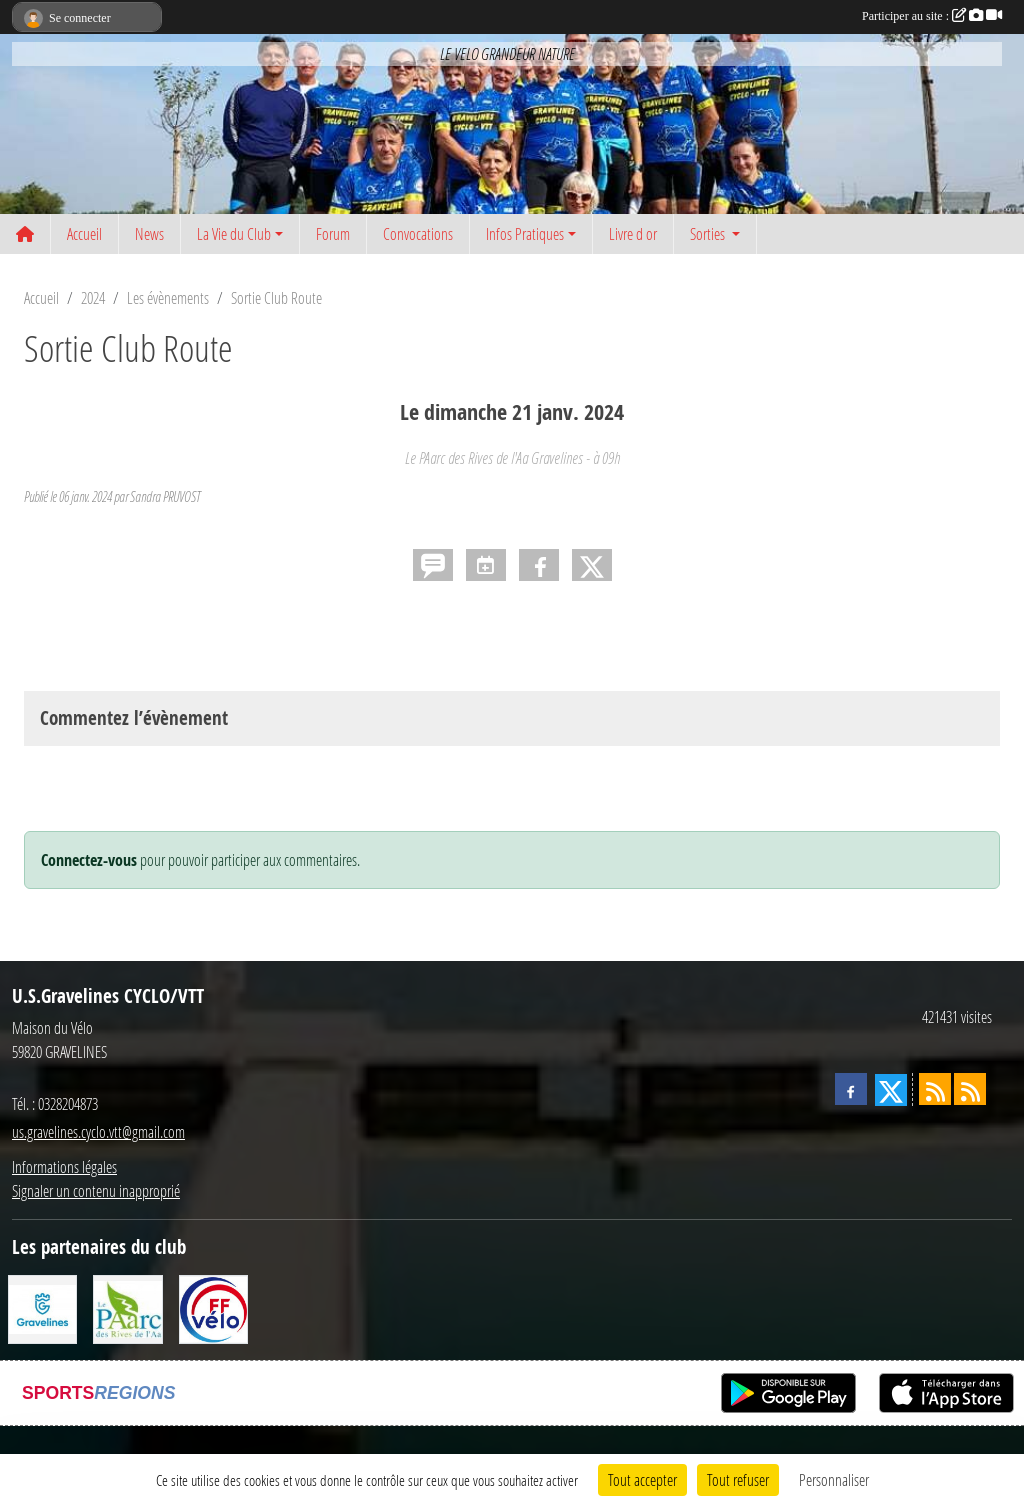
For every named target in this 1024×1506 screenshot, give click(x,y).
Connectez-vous (89, 860)
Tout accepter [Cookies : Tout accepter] (642, 1479)
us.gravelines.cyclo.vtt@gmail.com (98, 1131)
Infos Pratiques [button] (525, 233)
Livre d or (633, 233)
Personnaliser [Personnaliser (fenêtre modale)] (834, 1479)
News (149, 233)
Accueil (84, 233)
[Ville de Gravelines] (42, 1307)
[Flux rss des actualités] (935, 1089)
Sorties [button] (709, 233)
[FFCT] (213, 1307)
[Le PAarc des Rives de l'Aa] (127, 1307)
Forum (333, 233)
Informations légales (64, 1166)
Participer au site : (932, 16)
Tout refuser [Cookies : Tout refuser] (738, 1479)
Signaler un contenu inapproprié (96, 1190)
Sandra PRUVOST (165, 496)
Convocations (418, 233)
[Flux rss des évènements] (970, 1089)
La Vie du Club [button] (234, 233)
